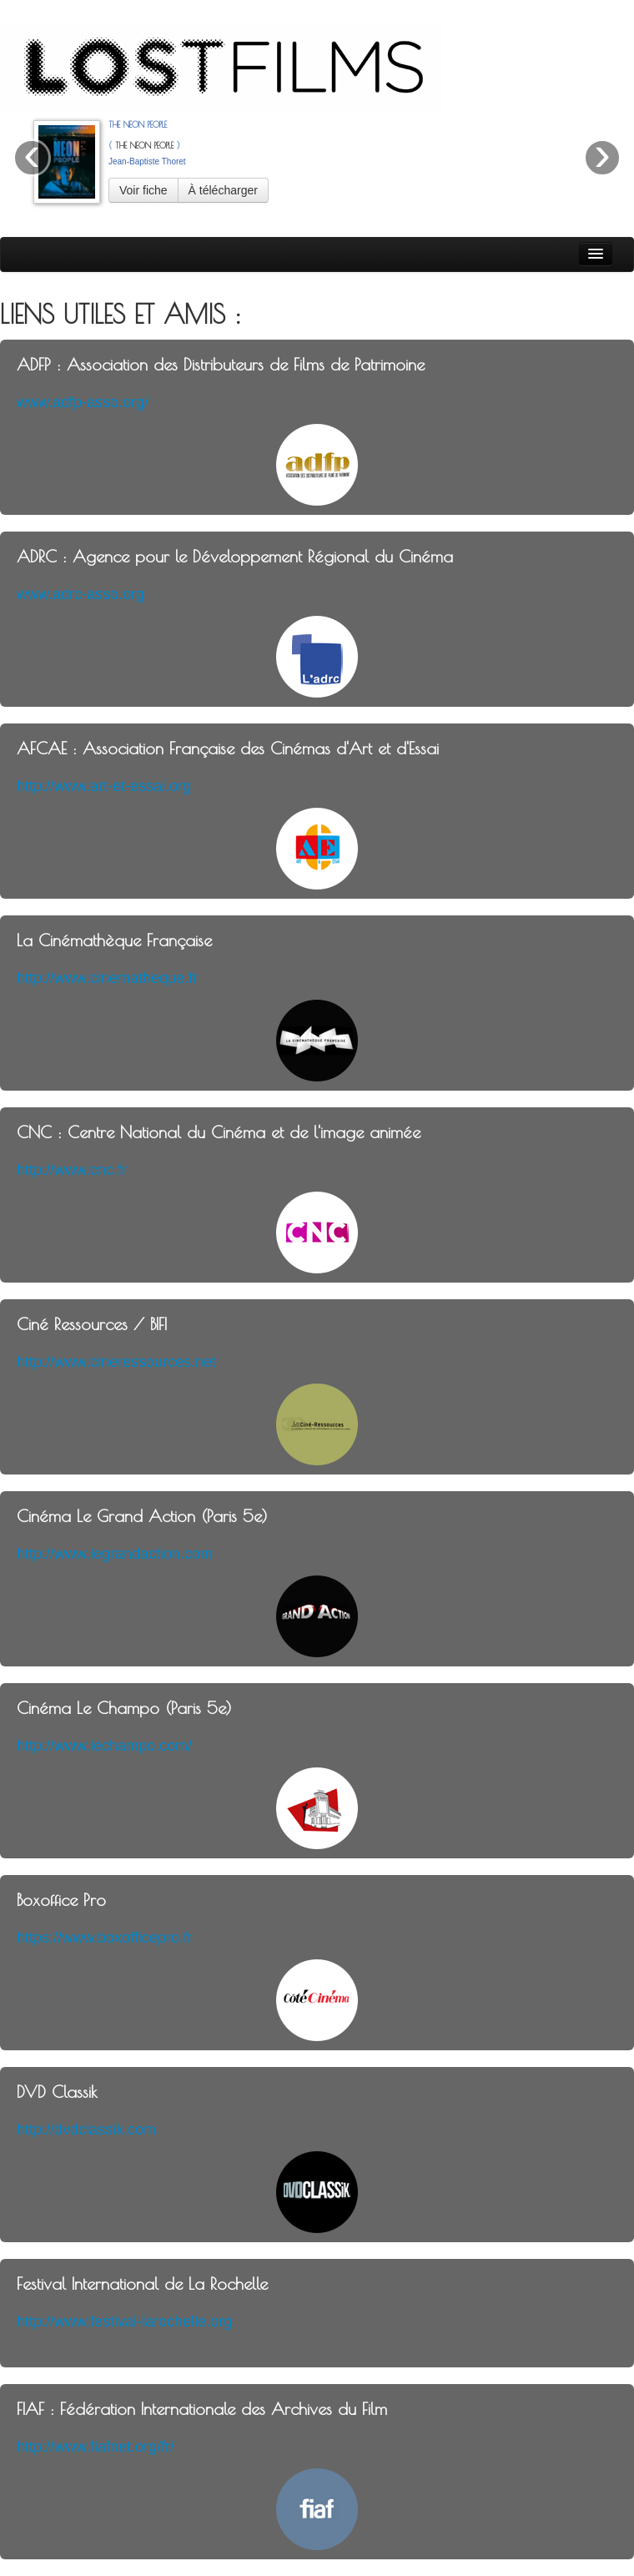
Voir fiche (143, 190)
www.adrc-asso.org (80, 594)
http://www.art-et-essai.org (104, 786)
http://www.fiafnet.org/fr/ (95, 2446)
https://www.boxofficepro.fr (105, 1937)
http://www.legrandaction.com (115, 1553)
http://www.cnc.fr (72, 1170)
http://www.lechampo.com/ (104, 1745)
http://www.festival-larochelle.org (124, 2321)
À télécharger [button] (223, 190)
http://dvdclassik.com (86, 2129)
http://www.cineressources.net (116, 1362)
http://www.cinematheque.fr (107, 978)
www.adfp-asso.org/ (82, 402)
